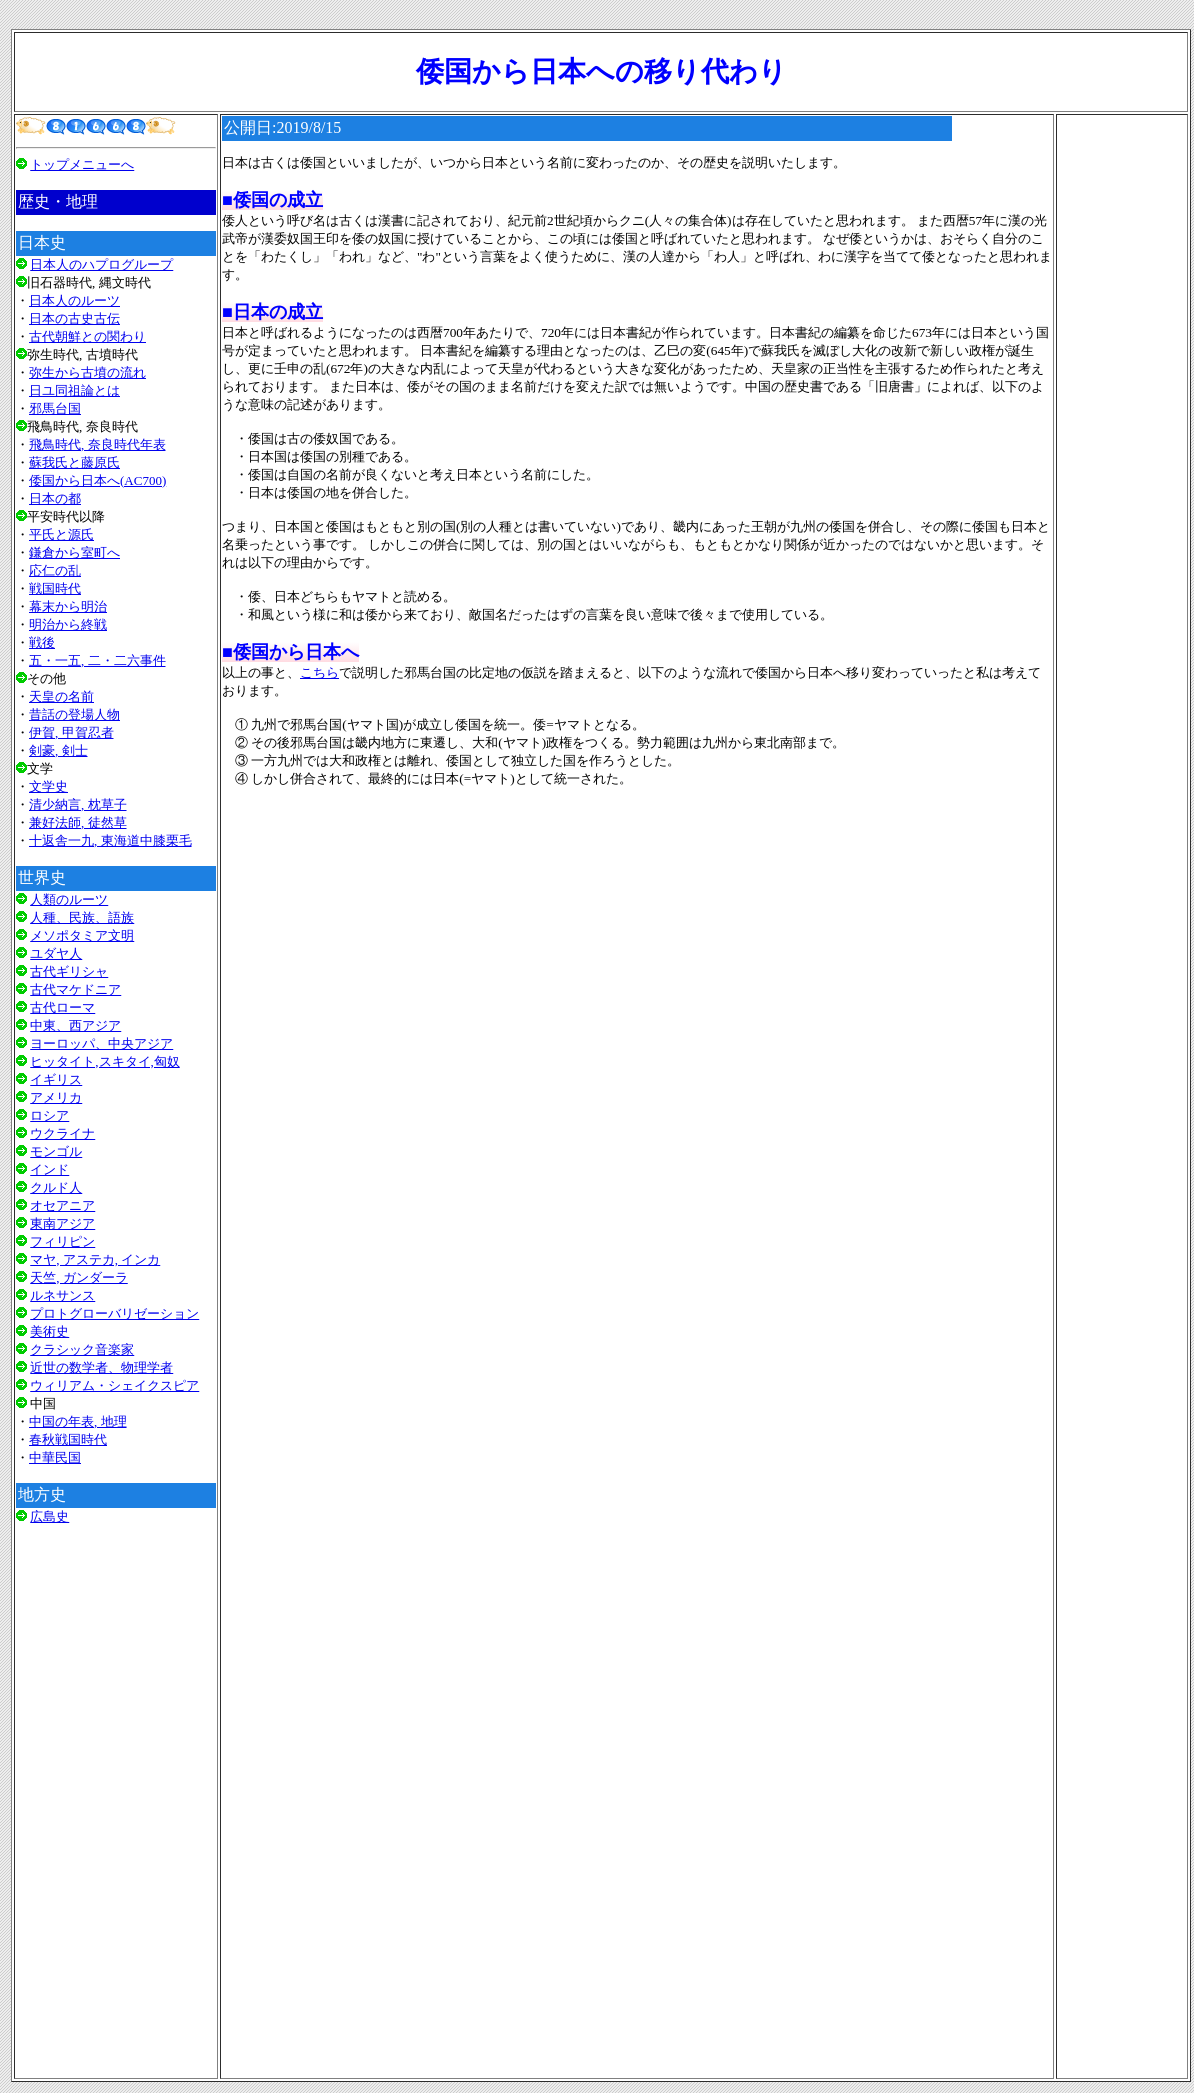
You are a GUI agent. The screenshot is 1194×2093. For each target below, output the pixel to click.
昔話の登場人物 (74, 714)
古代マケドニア (75, 989)
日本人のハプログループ (101, 264)
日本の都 (55, 498)
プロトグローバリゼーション (114, 1313)
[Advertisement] (116, 1810)
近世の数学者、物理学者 (101, 1367)
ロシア (49, 1115)
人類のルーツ (69, 899)
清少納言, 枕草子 (78, 804)
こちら (319, 672)
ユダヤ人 (56, 953)
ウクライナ (62, 1133)
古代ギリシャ (69, 971)
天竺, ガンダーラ (79, 1277)
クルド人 (56, 1187)
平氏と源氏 (61, 534)
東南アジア (62, 1223)
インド (49, 1169)
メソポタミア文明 (82, 935)
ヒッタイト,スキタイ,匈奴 (105, 1061)
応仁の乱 (55, 570)
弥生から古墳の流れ (87, 372)
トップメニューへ (82, 164)
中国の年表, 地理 (78, 1421)
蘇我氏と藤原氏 (74, 462)
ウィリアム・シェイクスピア (114, 1385)
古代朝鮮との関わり (87, 336)
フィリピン (62, 1241)
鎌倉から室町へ (74, 552)
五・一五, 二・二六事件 (97, 660)
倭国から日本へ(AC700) (97, 480)
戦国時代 (55, 588)
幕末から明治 (68, 606)
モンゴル (56, 1151)
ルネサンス (62, 1295)
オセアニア (62, 1205)
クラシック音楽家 (82, 1349)
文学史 (48, 786)
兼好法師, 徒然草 (78, 822)
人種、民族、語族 (82, 917)
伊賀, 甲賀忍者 (71, 732)
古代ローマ (62, 1007)
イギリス (56, 1079)
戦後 (42, 642)
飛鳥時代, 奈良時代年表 (97, 444)
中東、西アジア (75, 1025)
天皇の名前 (61, 696)
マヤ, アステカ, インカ (95, 1259)
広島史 (49, 1516)
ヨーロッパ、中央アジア (101, 1043)
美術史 (49, 1331)
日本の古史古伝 (74, 318)
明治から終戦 (68, 624)
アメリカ (56, 1097)
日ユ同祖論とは (74, 390)
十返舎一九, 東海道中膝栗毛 (110, 840)
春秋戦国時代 (68, 1439)
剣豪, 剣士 (58, 750)
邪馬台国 (55, 408)
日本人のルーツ (74, 300)
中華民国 (55, 1457)
